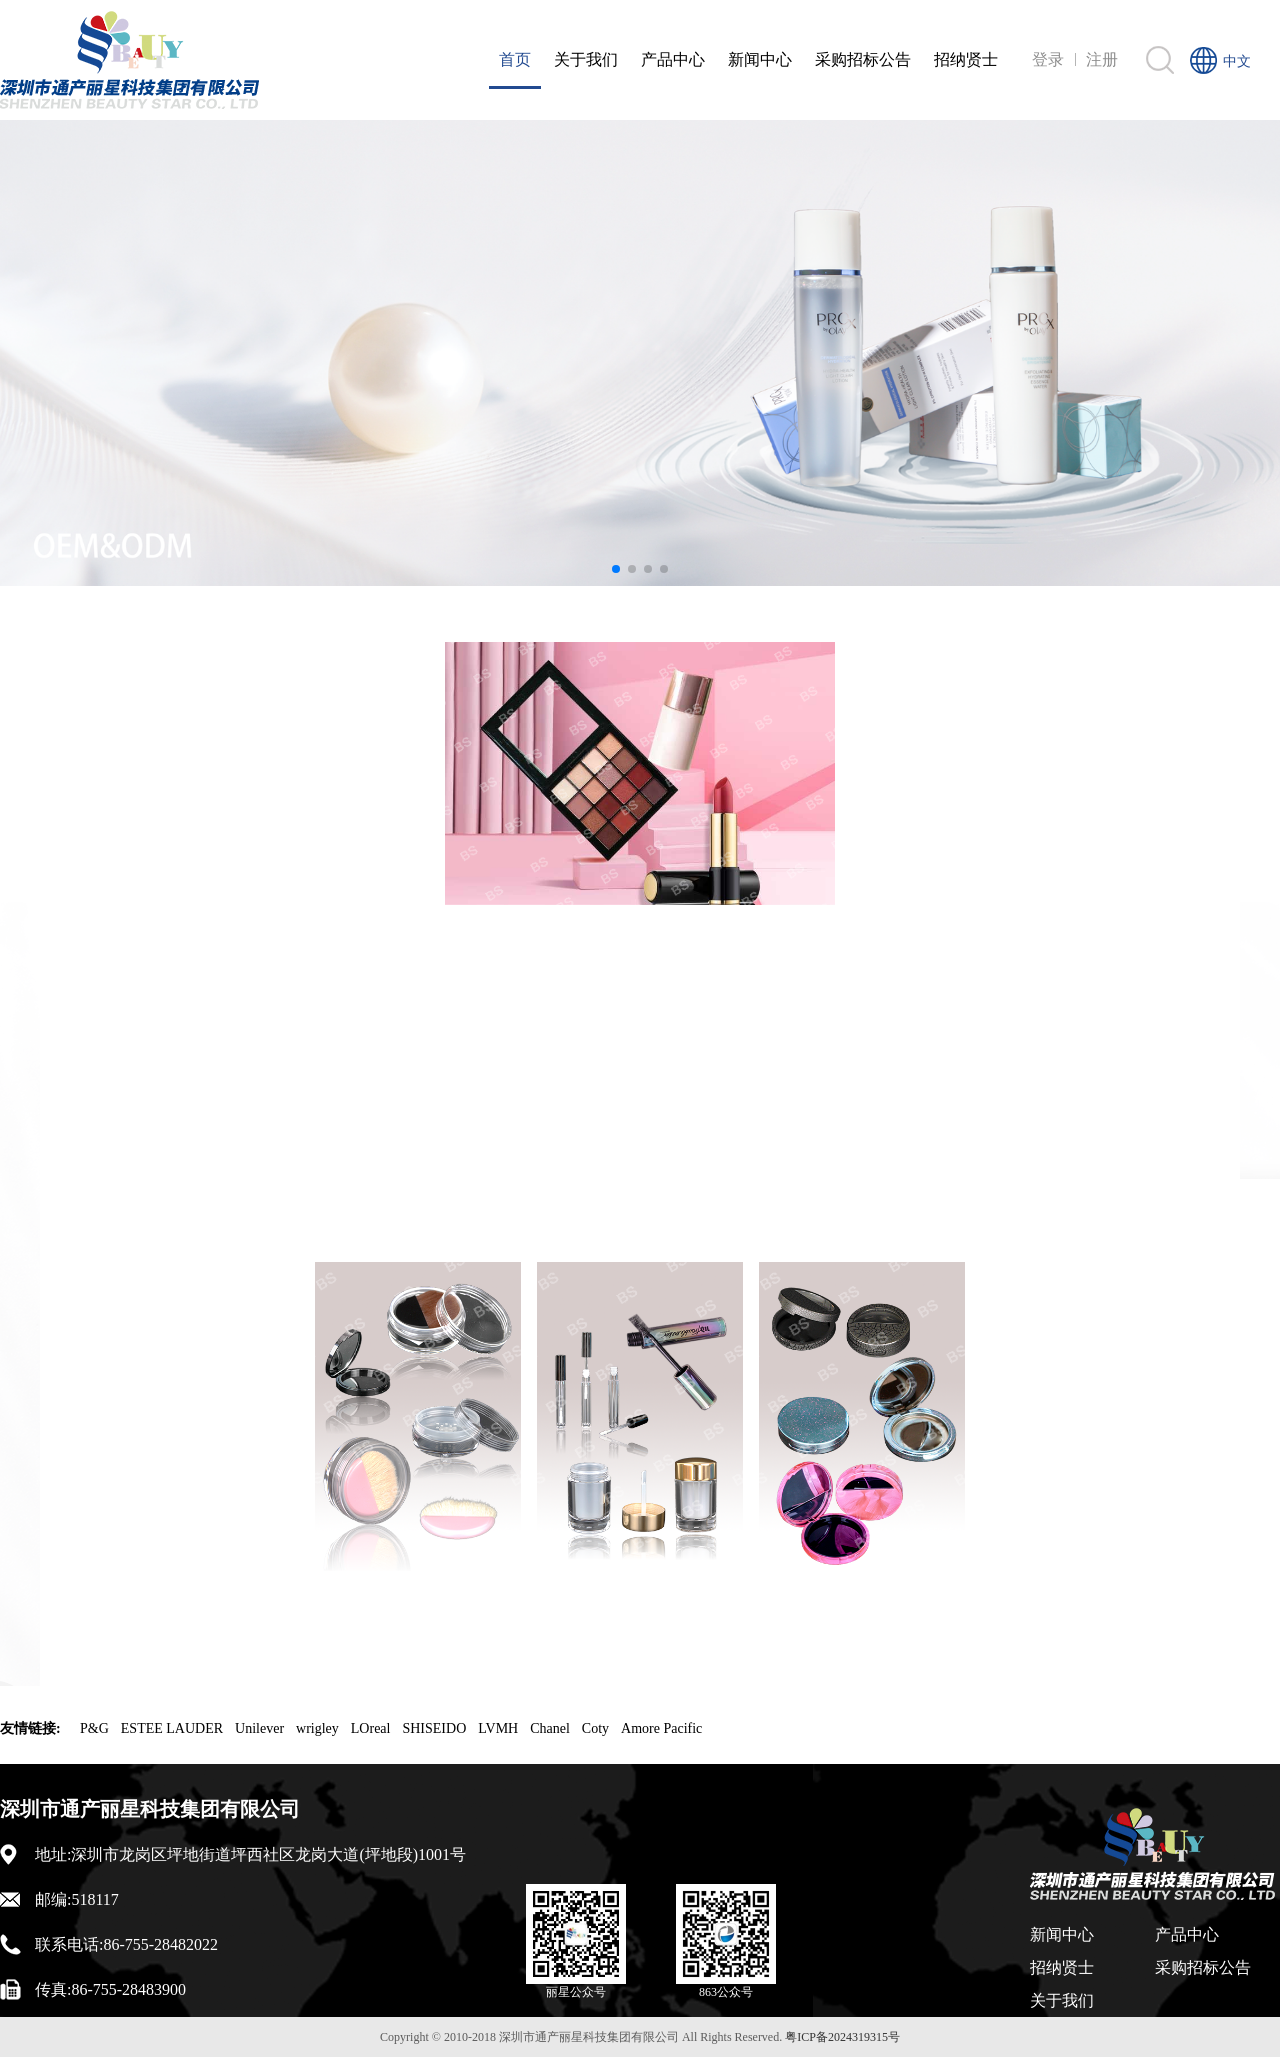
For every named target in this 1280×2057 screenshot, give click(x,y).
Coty (595, 1728)
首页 (515, 59)
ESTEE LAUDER (172, 1728)
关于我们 (586, 59)
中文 (1237, 61)
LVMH (498, 1728)
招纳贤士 (966, 59)
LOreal (371, 1728)
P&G (94, 1728)
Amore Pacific (661, 1728)
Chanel (550, 1728)
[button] (616, 569)
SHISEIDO (434, 1728)
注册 (1102, 59)
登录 (1048, 59)
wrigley (317, 1728)
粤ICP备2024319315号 (842, 2037)
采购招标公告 (863, 59)
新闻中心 (760, 59)
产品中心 (673, 59)
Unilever (259, 1728)
